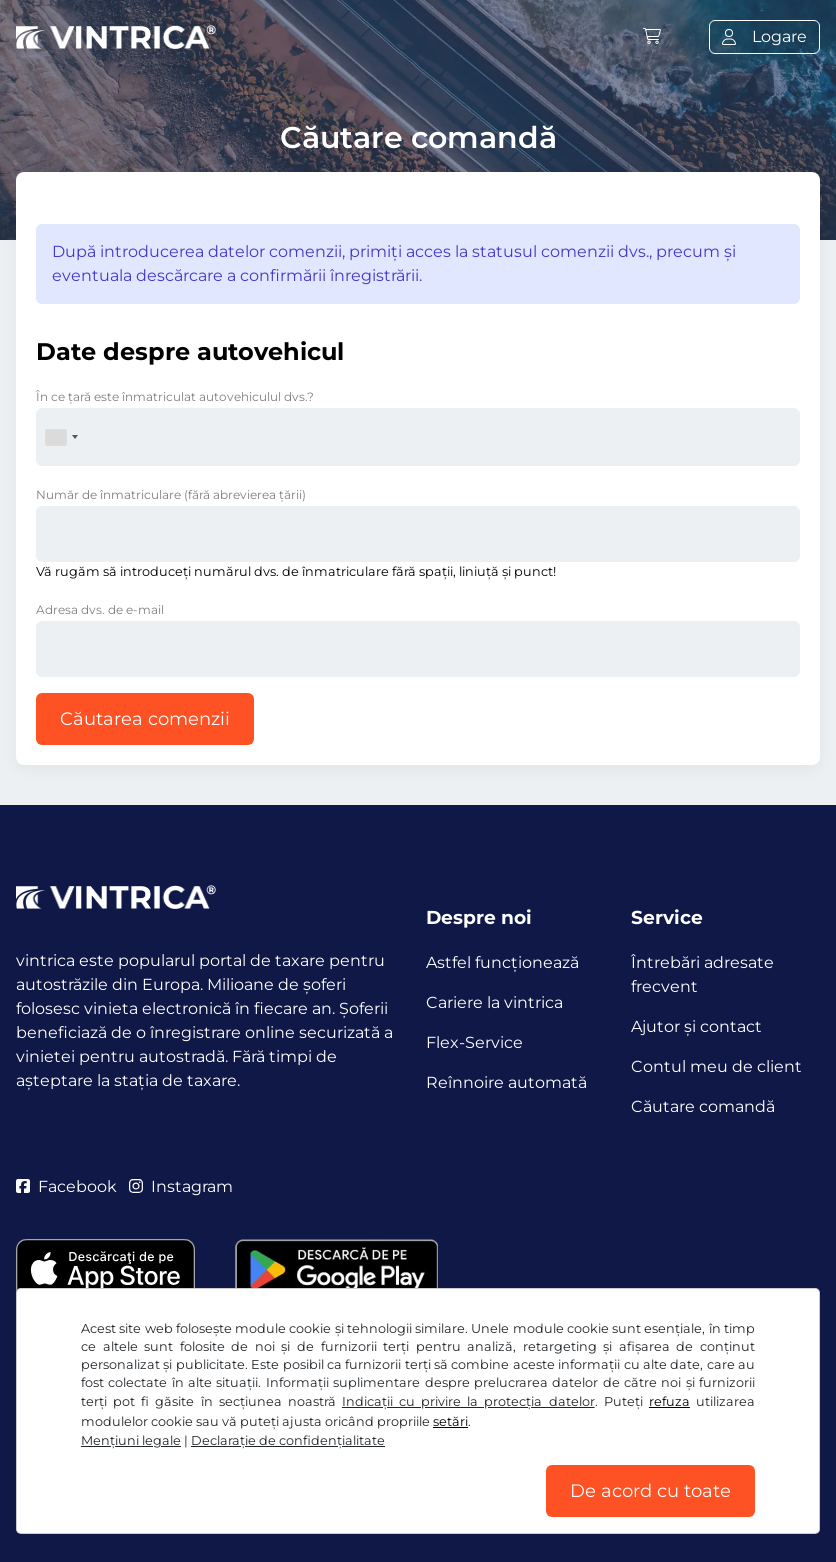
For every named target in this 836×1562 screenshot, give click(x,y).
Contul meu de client (716, 1066)
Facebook (66, 1186)
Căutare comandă (703, 1106)
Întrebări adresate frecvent (702, 974)
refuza (669, 1401)
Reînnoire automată (506, 1082)
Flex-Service (474, 1042)
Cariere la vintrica (494, 1002)
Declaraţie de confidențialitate (288, 1440)
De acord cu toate (650, 1491)
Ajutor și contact (696, 1026)
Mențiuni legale (131, 1440)
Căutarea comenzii (145, 719)
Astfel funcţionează (502, 962)
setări (450, 1421)
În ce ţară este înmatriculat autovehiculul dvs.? (175, 396)
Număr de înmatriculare (171, 494)
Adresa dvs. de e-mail (100, 609)
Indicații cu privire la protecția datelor (468, 1401)
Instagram (181, 1186)
